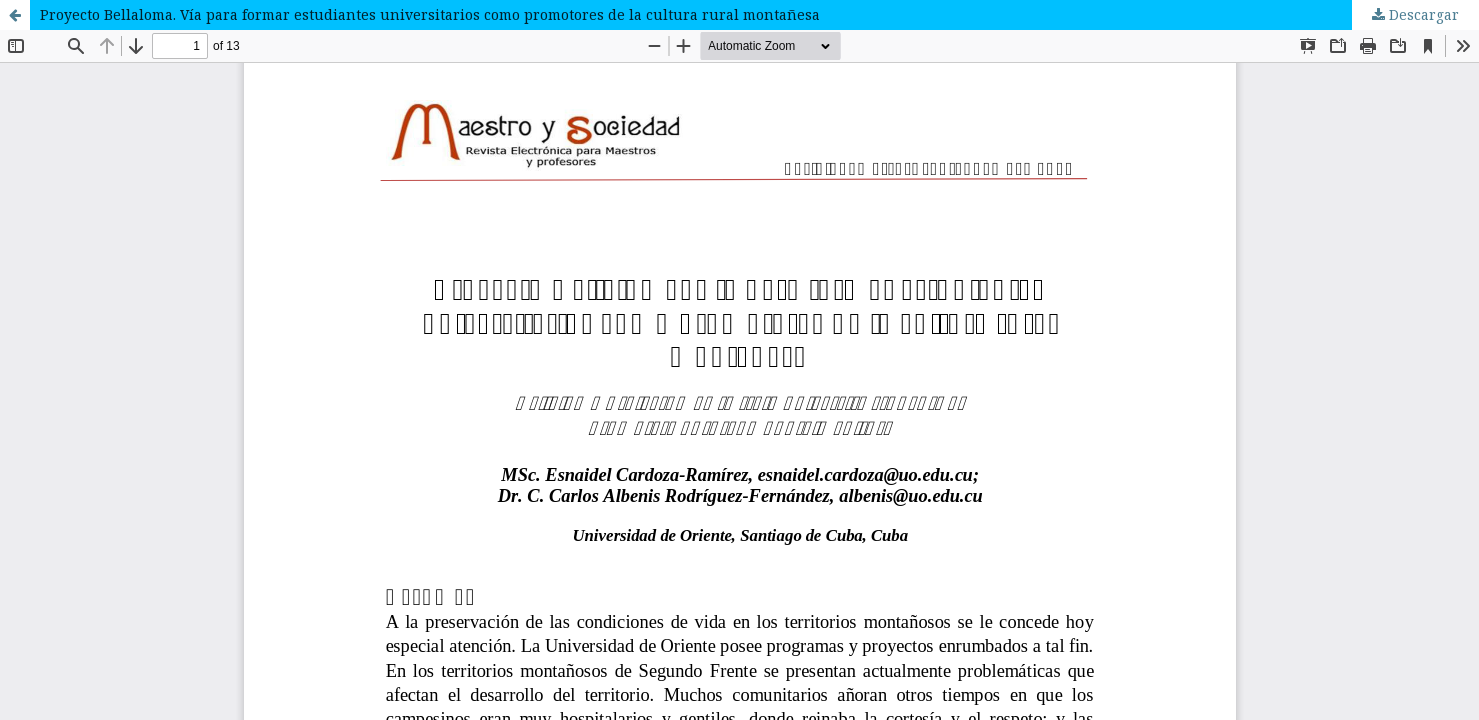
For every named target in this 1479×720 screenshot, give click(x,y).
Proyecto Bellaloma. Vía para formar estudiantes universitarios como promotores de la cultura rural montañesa (430, 14)
